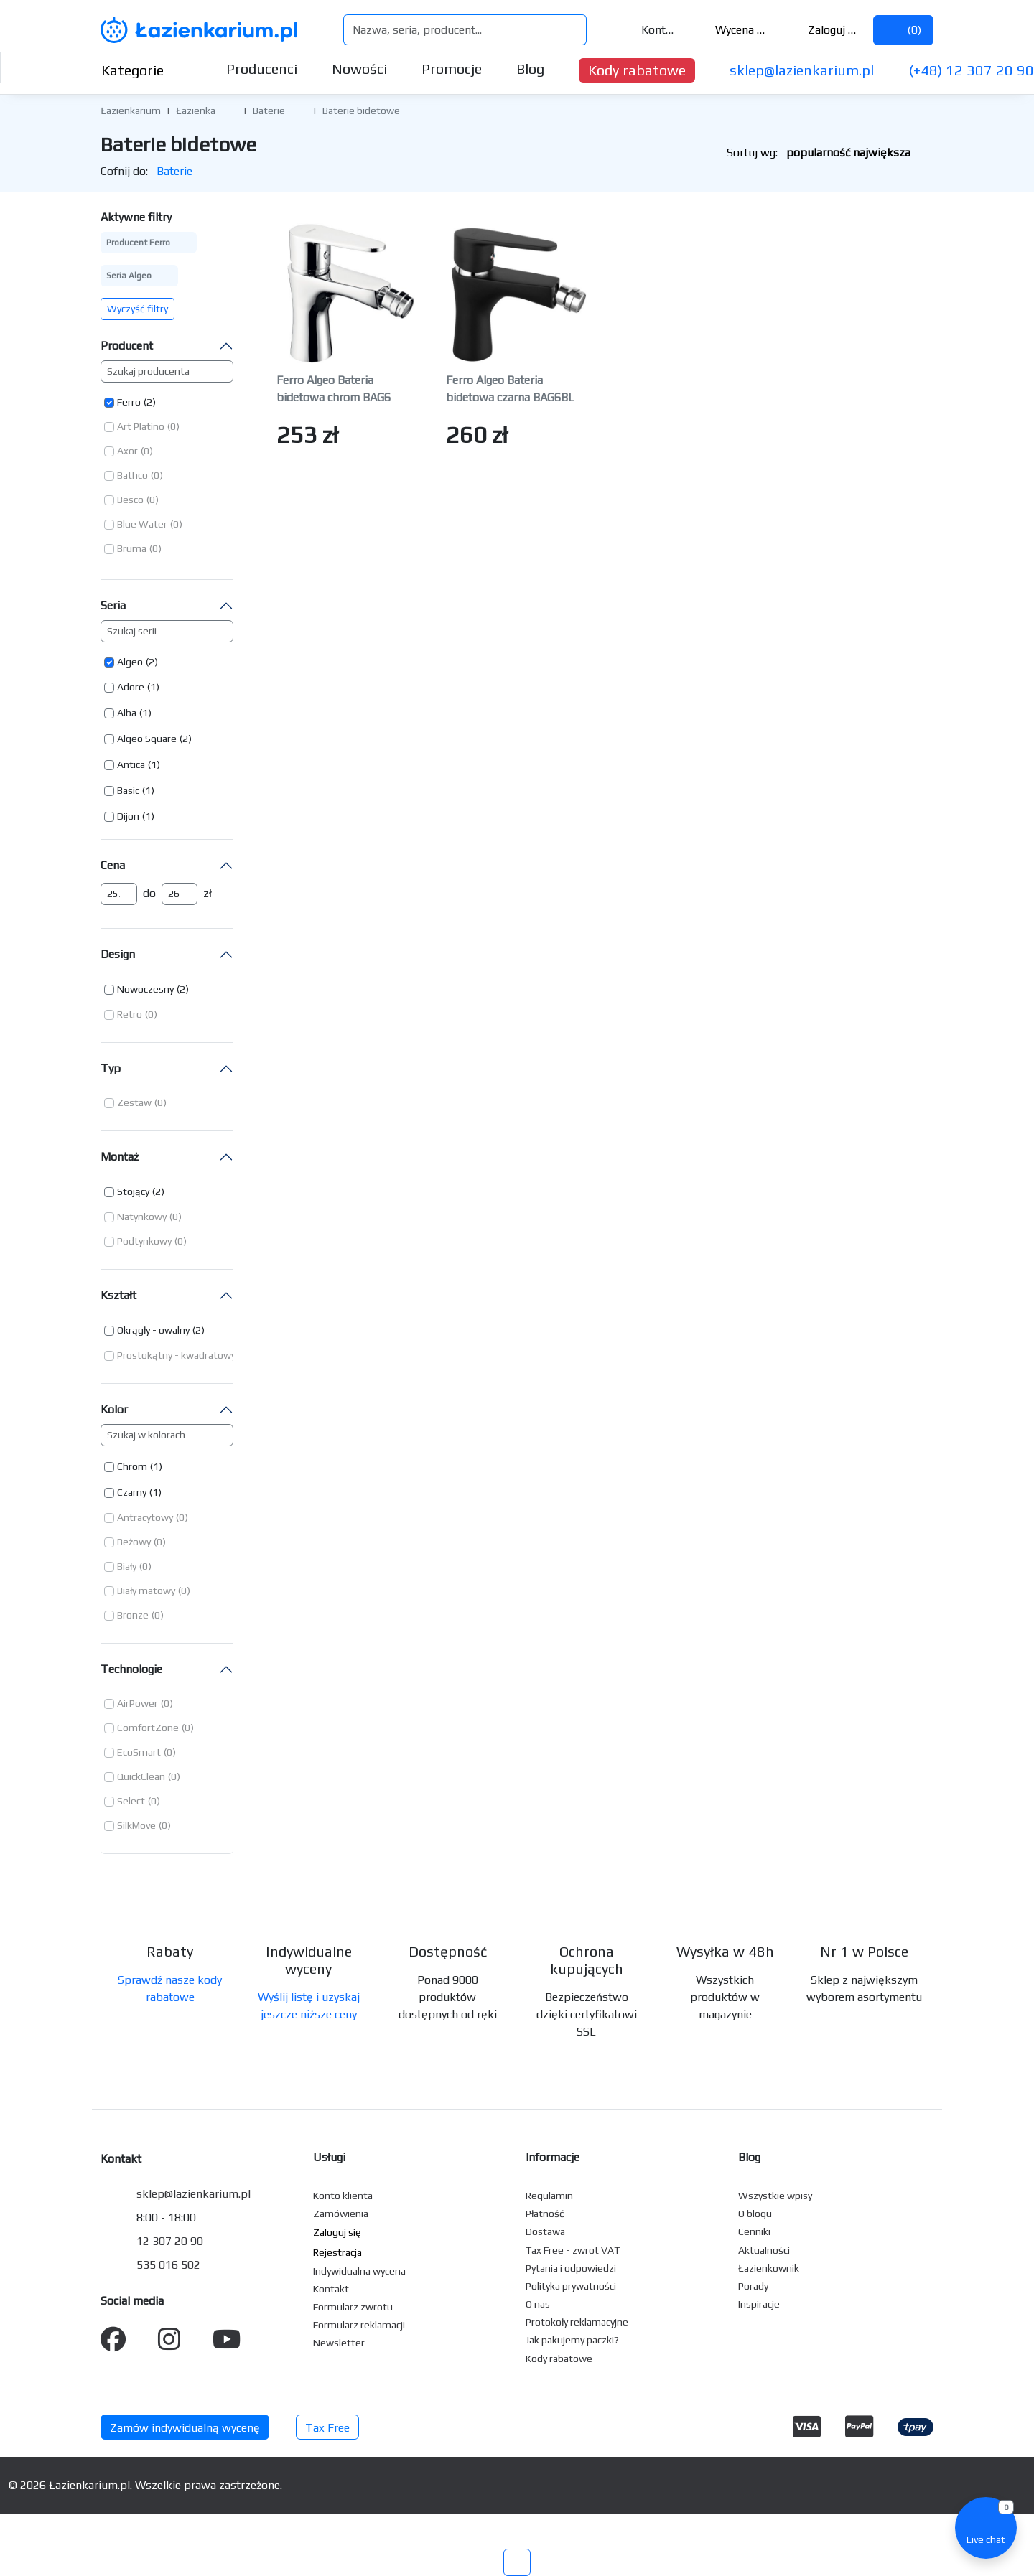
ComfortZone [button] (148, 1727)
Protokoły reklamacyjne (577, 2322)
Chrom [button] (132, 1466)
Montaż (120, 1156)
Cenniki (754, 2231)
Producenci (261, 68)
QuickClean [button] (141, 1776)
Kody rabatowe (637, 70)
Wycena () (732, 30)
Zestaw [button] (134, 1102)
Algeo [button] (130, 662)
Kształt (118, 1295)
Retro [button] (129, 1014)
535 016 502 (168, 2265)
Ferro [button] (129, 402)
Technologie (131, 1669)
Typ (111, 1068)
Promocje (451, 68)
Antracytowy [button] (145, 1517)
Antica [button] (131, 764)
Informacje (552, 2157)
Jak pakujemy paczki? (572, 2340)
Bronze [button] (133, 1615)
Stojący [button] (133, 1191)
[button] (226, 110)
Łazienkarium (131, 110)
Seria (113, 605)
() (903, 30)
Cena (113, 865)
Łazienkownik (768, 2268)
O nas (538, 2304)
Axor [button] (127, 450)
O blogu (755, 2213)
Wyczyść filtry (137, 308)
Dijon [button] (128, 816)
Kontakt (649, 30)
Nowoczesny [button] (145, 989)
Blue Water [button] (142, 524)
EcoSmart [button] (139, 1752)
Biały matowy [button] (146, 1590)
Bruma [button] (131, 548)
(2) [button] (150, 402)
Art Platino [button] (140, 426)
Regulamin (549, 2195)
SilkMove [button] (136, 1825)
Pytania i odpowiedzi (571, 2268)
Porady (753, 2286)
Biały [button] (126, 1566)
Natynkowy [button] (142, 1216)
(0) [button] (173, 426)
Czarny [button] (131, 1492)
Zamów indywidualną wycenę (185, 2428)
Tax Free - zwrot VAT (573, 2250)
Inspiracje (759, 2304)
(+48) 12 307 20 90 (971, 70)
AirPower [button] (137, 1703)
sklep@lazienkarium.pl (802, 70)
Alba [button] (126, 712)
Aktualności (764, 2250)
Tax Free (327, 2428)
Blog (530, 68)
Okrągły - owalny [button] (153, 1330)
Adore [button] (130, 687)
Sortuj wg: (830, 152)
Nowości (359, 68)
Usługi (329, 2157)
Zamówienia (340, 2213)
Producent (127, 345)
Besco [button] (130, 499)
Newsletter (339, 2342)
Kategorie (144, 70)
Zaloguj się (823, 30)
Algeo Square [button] (147, 738)
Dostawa (545, 2231)
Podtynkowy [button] (144, 1241)
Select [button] (131, 1801)
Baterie (269, 110)
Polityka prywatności (571, 2286)
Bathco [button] (132, 475)
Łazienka (195, 110)
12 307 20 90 (169, 2241)
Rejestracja (337, 2252)
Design (118, 954)
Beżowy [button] (134, 1541)
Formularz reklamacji (359, 2325)
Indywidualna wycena (359, 2271)
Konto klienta (343, 2195)
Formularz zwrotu (353, 2307)
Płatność (545, 2213)
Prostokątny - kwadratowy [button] (176, 1355)
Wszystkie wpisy (775, 2195)
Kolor (114, 1409)
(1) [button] (153, 687)
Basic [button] (128, 790)
